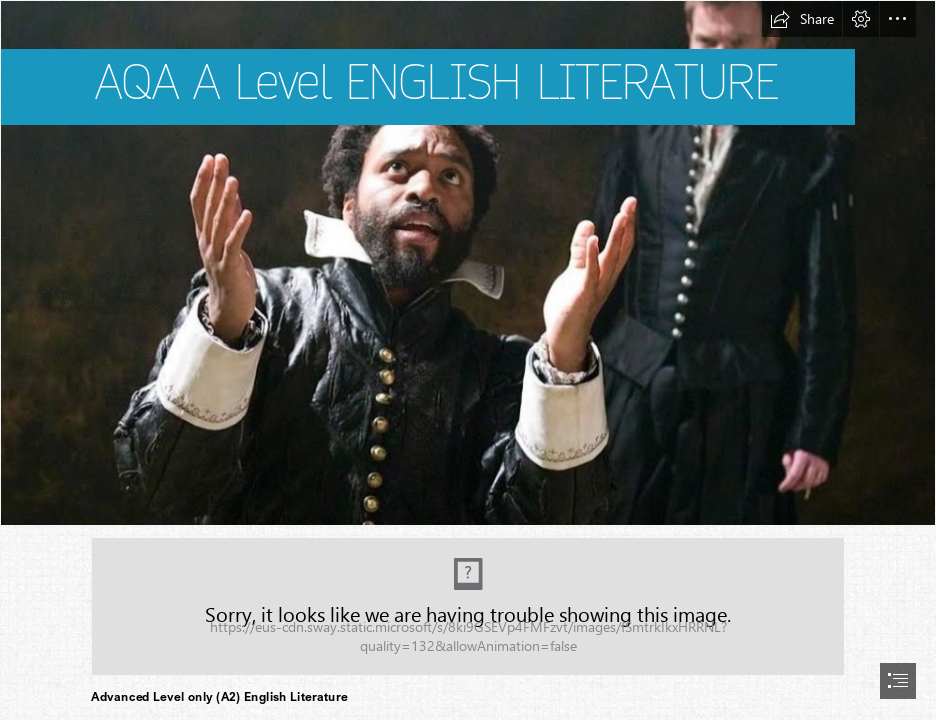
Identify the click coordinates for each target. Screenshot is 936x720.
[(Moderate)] (468, 606)
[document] (468, 360)
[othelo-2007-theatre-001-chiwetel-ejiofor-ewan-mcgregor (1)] (468, 263)
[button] (802, 19)
